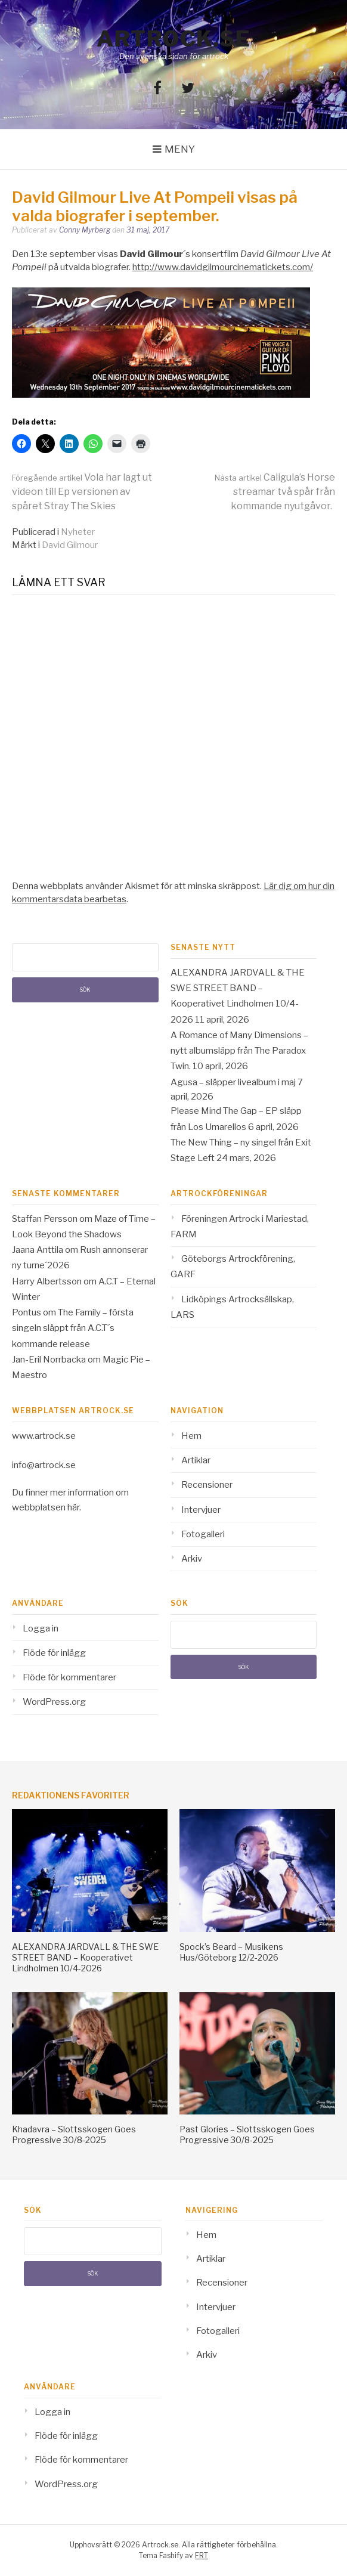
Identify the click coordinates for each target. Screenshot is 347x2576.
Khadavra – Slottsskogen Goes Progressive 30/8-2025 (74, 2134)
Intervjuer (201, 1509)
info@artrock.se (44, 1465)
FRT (201, 2555)
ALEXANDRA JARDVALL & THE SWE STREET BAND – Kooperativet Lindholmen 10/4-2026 (85, 1957)
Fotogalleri (203, 1534)
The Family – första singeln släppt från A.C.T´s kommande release (73, 1328)
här (73, 1507)
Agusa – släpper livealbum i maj (233, 1082)
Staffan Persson (45, 1218)
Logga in (40, 1628)
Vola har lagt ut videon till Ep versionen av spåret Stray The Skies (82, 492)
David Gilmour (70, 545)
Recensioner (207, 1484)
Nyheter (78, 532)
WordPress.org (54, 1701)
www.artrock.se (44, 1436)
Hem (191, 1436)
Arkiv (191, 1558)
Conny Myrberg (84, 229)
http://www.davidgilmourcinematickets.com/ (222, 267)
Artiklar (195, 1460)
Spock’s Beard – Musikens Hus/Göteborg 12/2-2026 (231, 1952)
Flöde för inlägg (54, 1653)
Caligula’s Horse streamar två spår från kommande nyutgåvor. (275, 492)
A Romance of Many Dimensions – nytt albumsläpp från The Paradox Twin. (239, 1051)
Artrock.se (173, 39)
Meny (180, 149)
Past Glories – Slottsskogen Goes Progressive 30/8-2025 (247, 2134)
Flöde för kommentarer (69, 1677)
